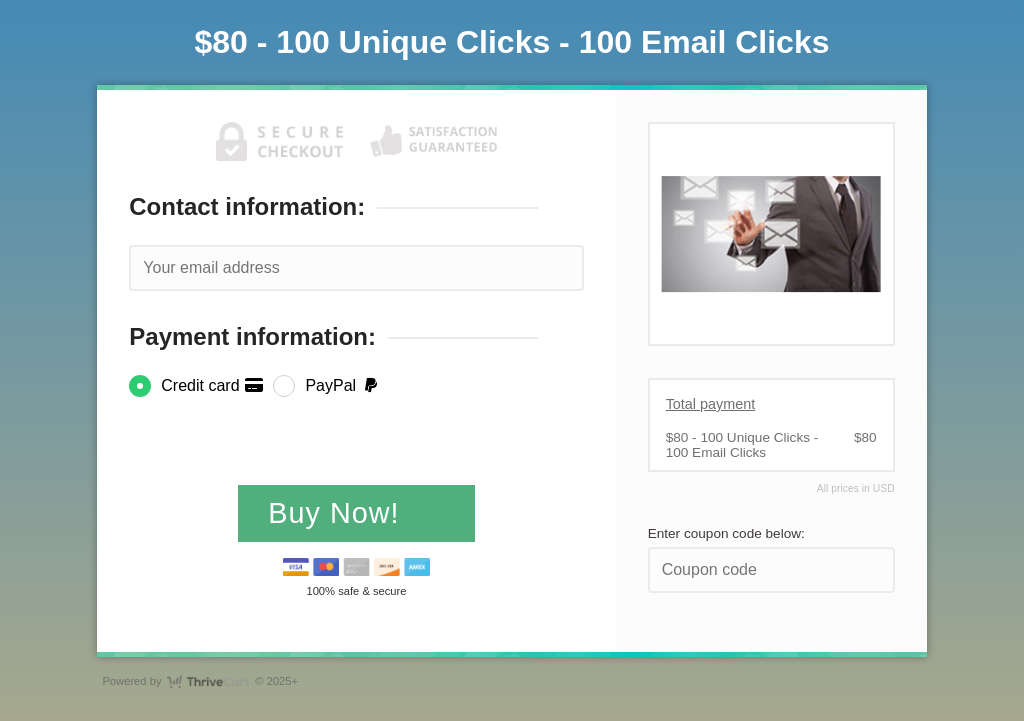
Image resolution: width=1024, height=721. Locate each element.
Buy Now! (338, 513)
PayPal (342, 385)
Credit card (212, 385)
